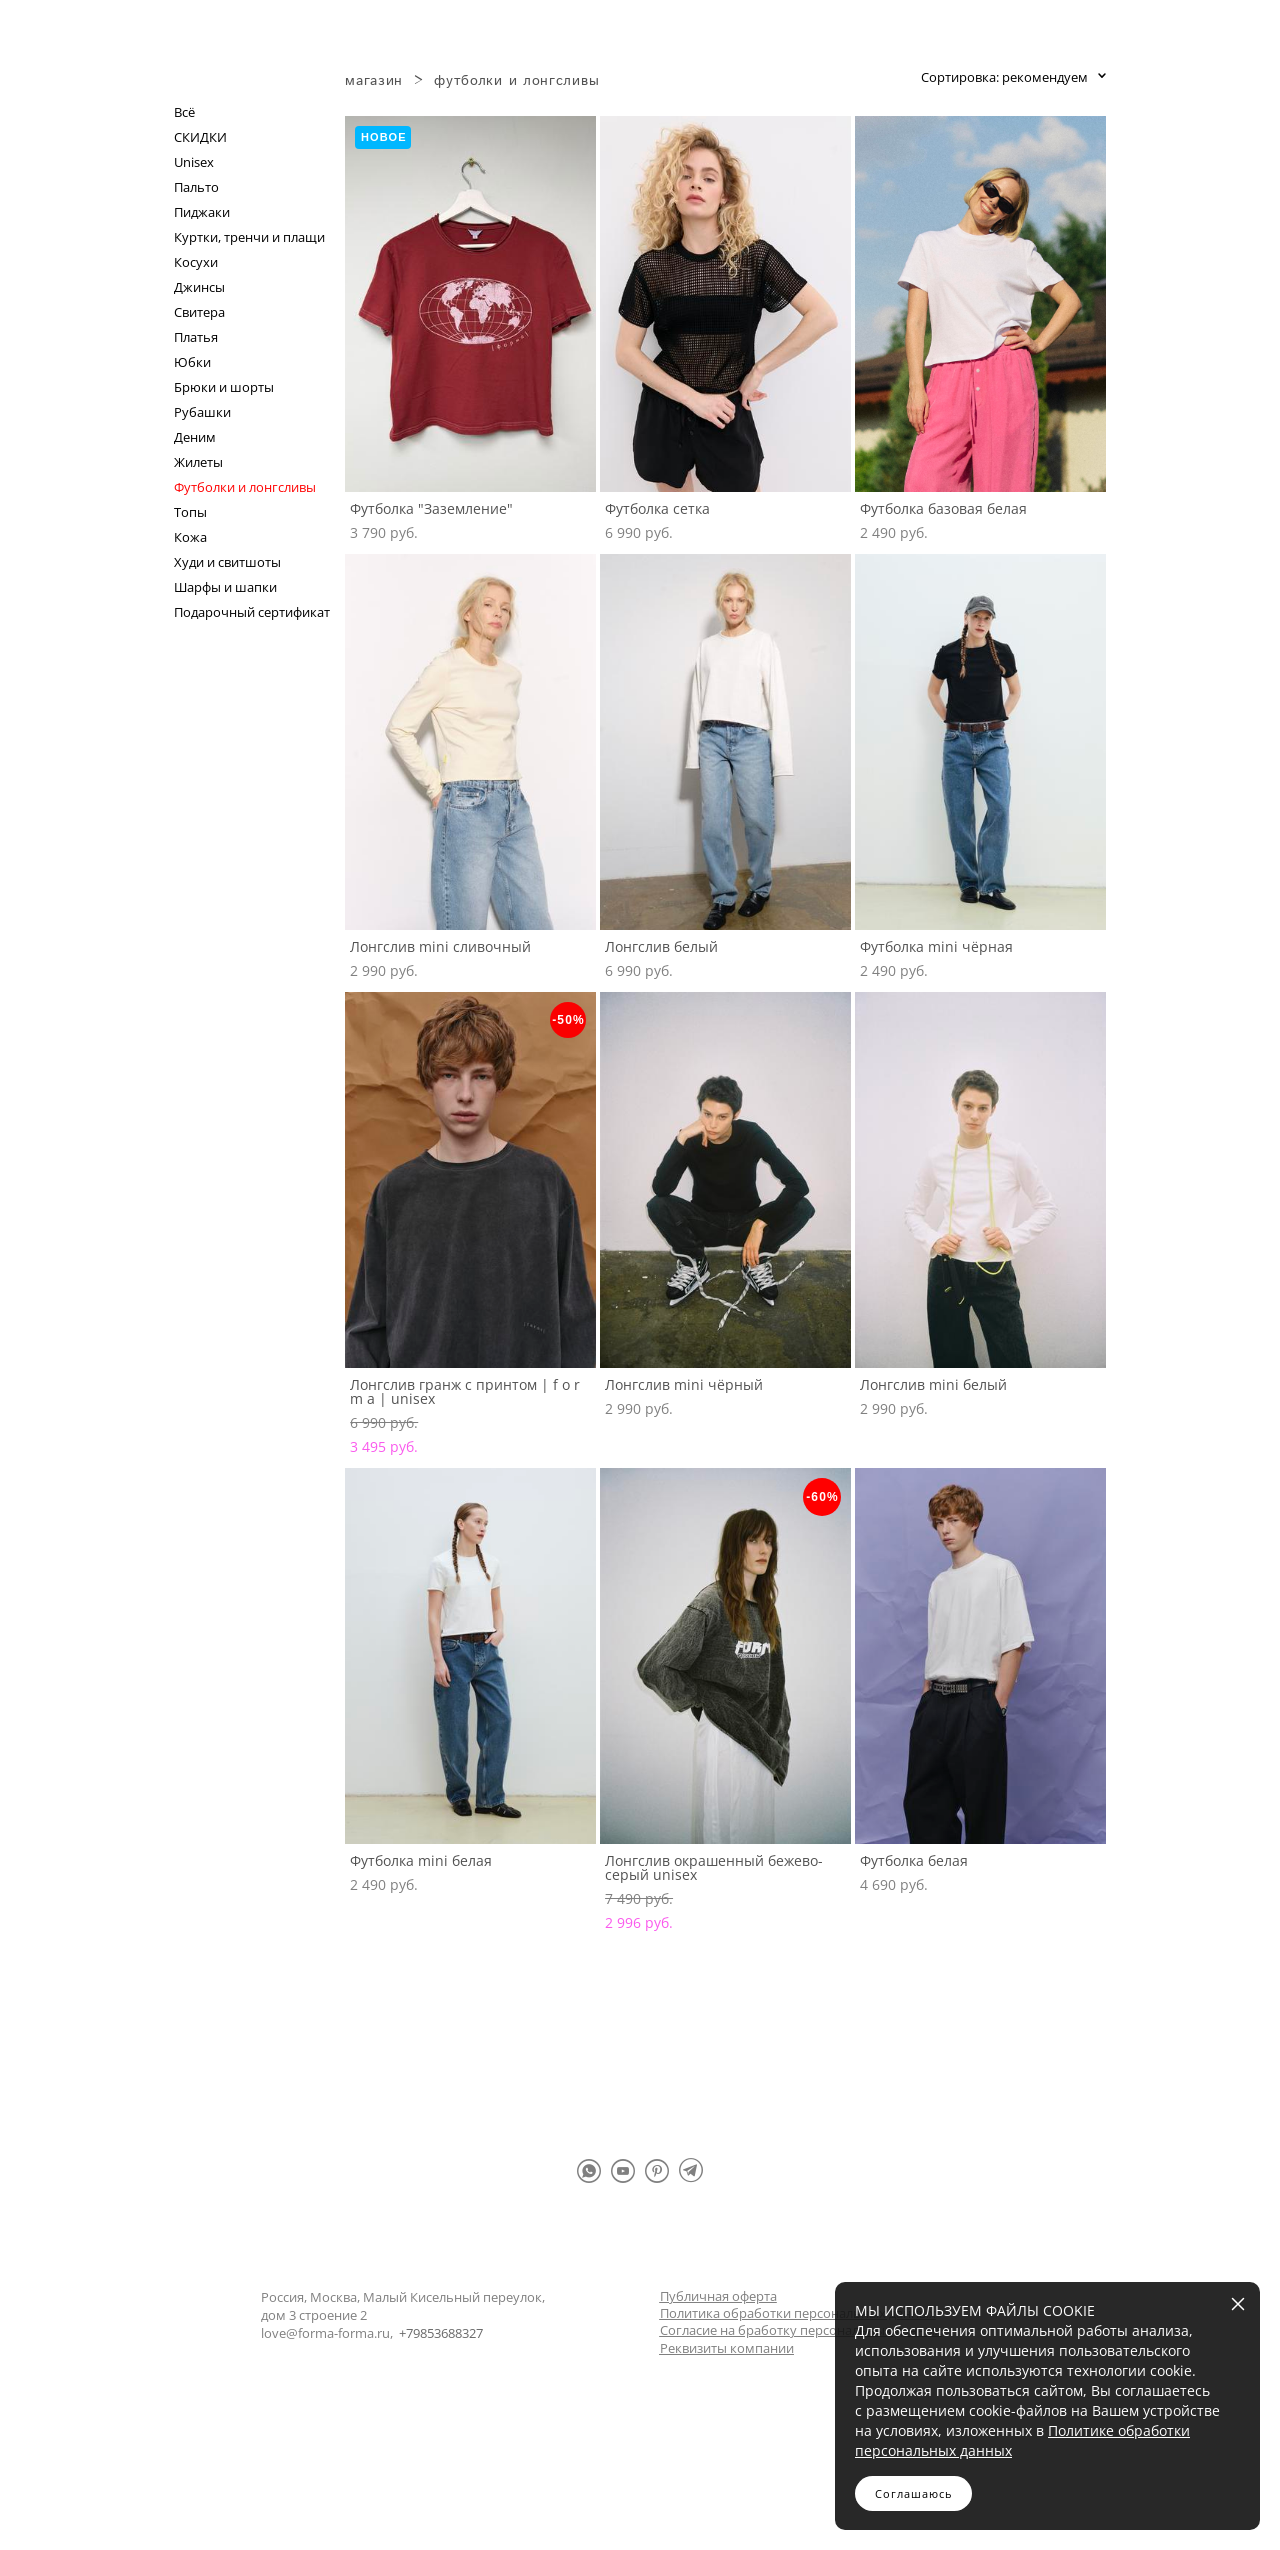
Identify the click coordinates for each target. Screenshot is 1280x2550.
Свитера (199, 312)
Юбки (192, 362)
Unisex (194, 162)
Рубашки (202, 412)
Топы (190, 512)
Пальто (196, 187)
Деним (195, 437)
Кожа (190, 537)
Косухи (196, 262)
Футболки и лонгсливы (245, 487)
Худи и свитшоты (227, 562)
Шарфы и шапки (225, 587)
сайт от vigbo (640, 2502)
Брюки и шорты (224, 387)
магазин (374, 81)
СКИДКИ (200, 137)
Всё (184, 112)
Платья (196, 337)
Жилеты (198, 462)
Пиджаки (202, 212)
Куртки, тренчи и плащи (249, 237)
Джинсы (199, 287)
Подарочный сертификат (252, 612)
